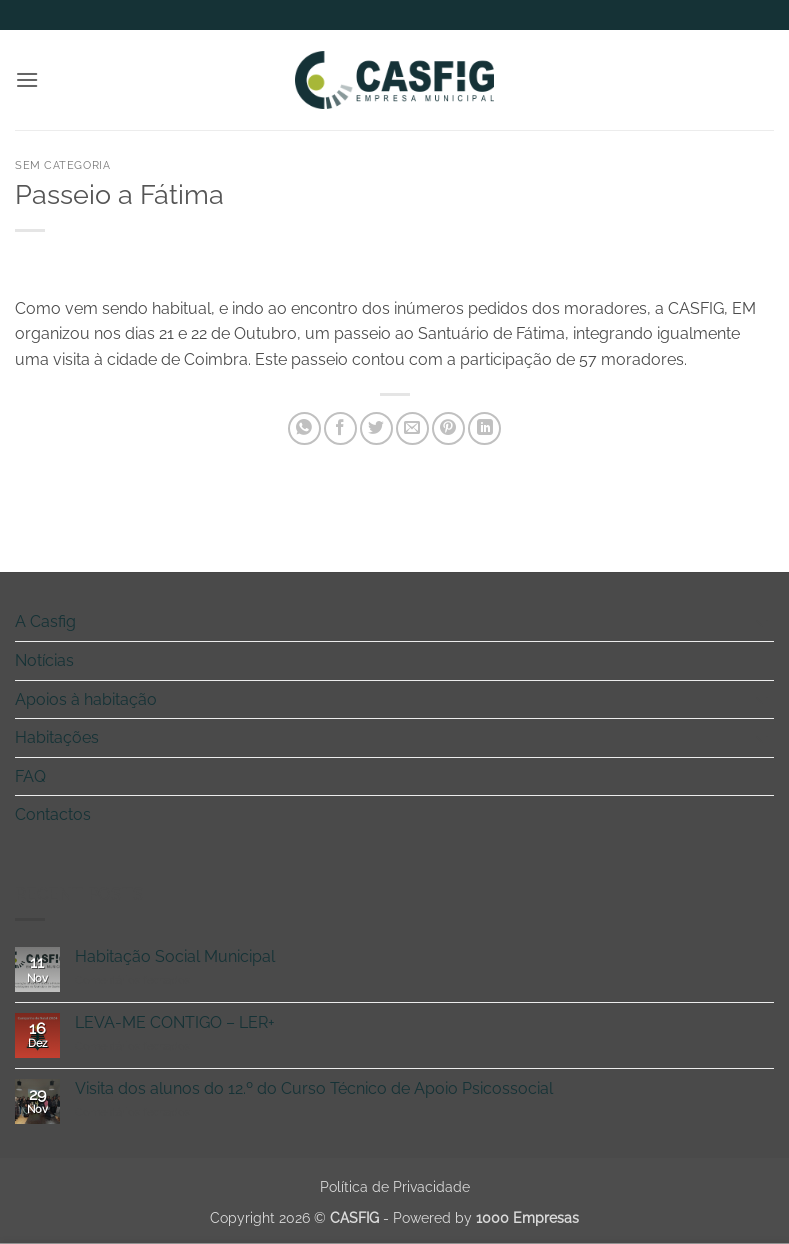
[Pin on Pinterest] (448, 428)
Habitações (57, 737)
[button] (27, 79)
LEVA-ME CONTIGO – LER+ (175, 1022)
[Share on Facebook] (340, 428)
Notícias (44, 660)
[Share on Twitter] (376, 428)
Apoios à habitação (86, 699)
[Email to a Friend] (412, 428)
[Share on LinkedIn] (484, 428)
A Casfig (45, 621)
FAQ (30, 776)
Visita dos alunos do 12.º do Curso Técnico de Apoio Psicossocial (314, 1088)
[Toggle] (762, 622)
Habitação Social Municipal (175, 956)
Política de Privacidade (395, 1186)
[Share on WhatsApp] (304, 428)
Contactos (53, 814)
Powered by (486, 1217)
